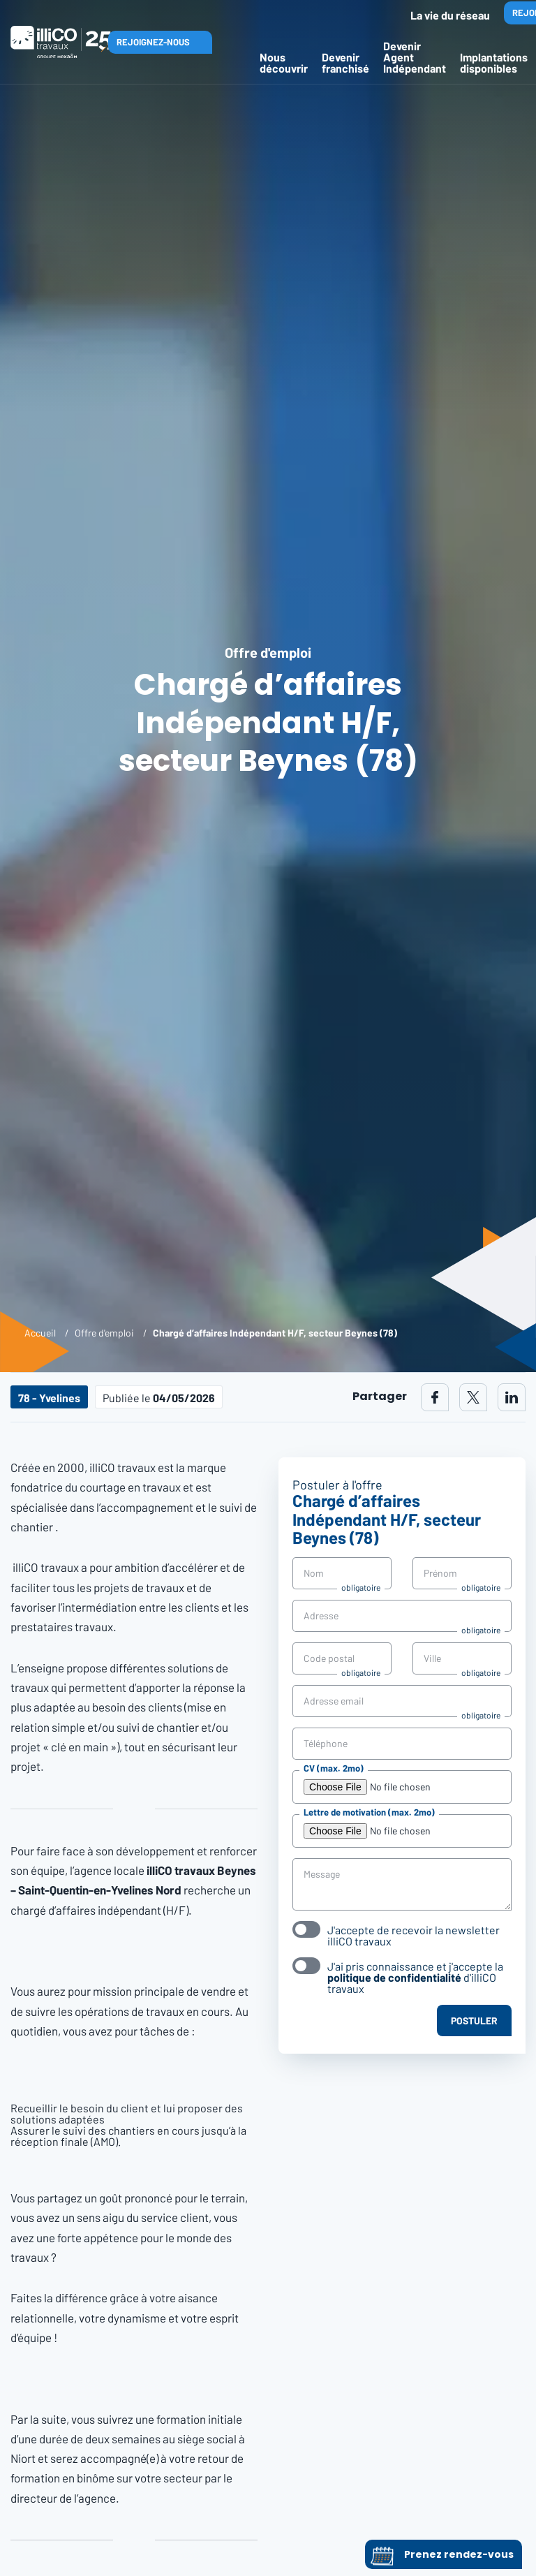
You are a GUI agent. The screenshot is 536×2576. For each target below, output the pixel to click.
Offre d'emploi (104, 1333)
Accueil (40, 1333)
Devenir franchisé (345, 62)
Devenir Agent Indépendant (414, 57)
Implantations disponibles (494, 62)
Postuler (474, 2020)
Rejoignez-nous (153, 41)
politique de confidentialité (394, 1977)
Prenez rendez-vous (441, 2554)
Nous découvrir (284, 62)
